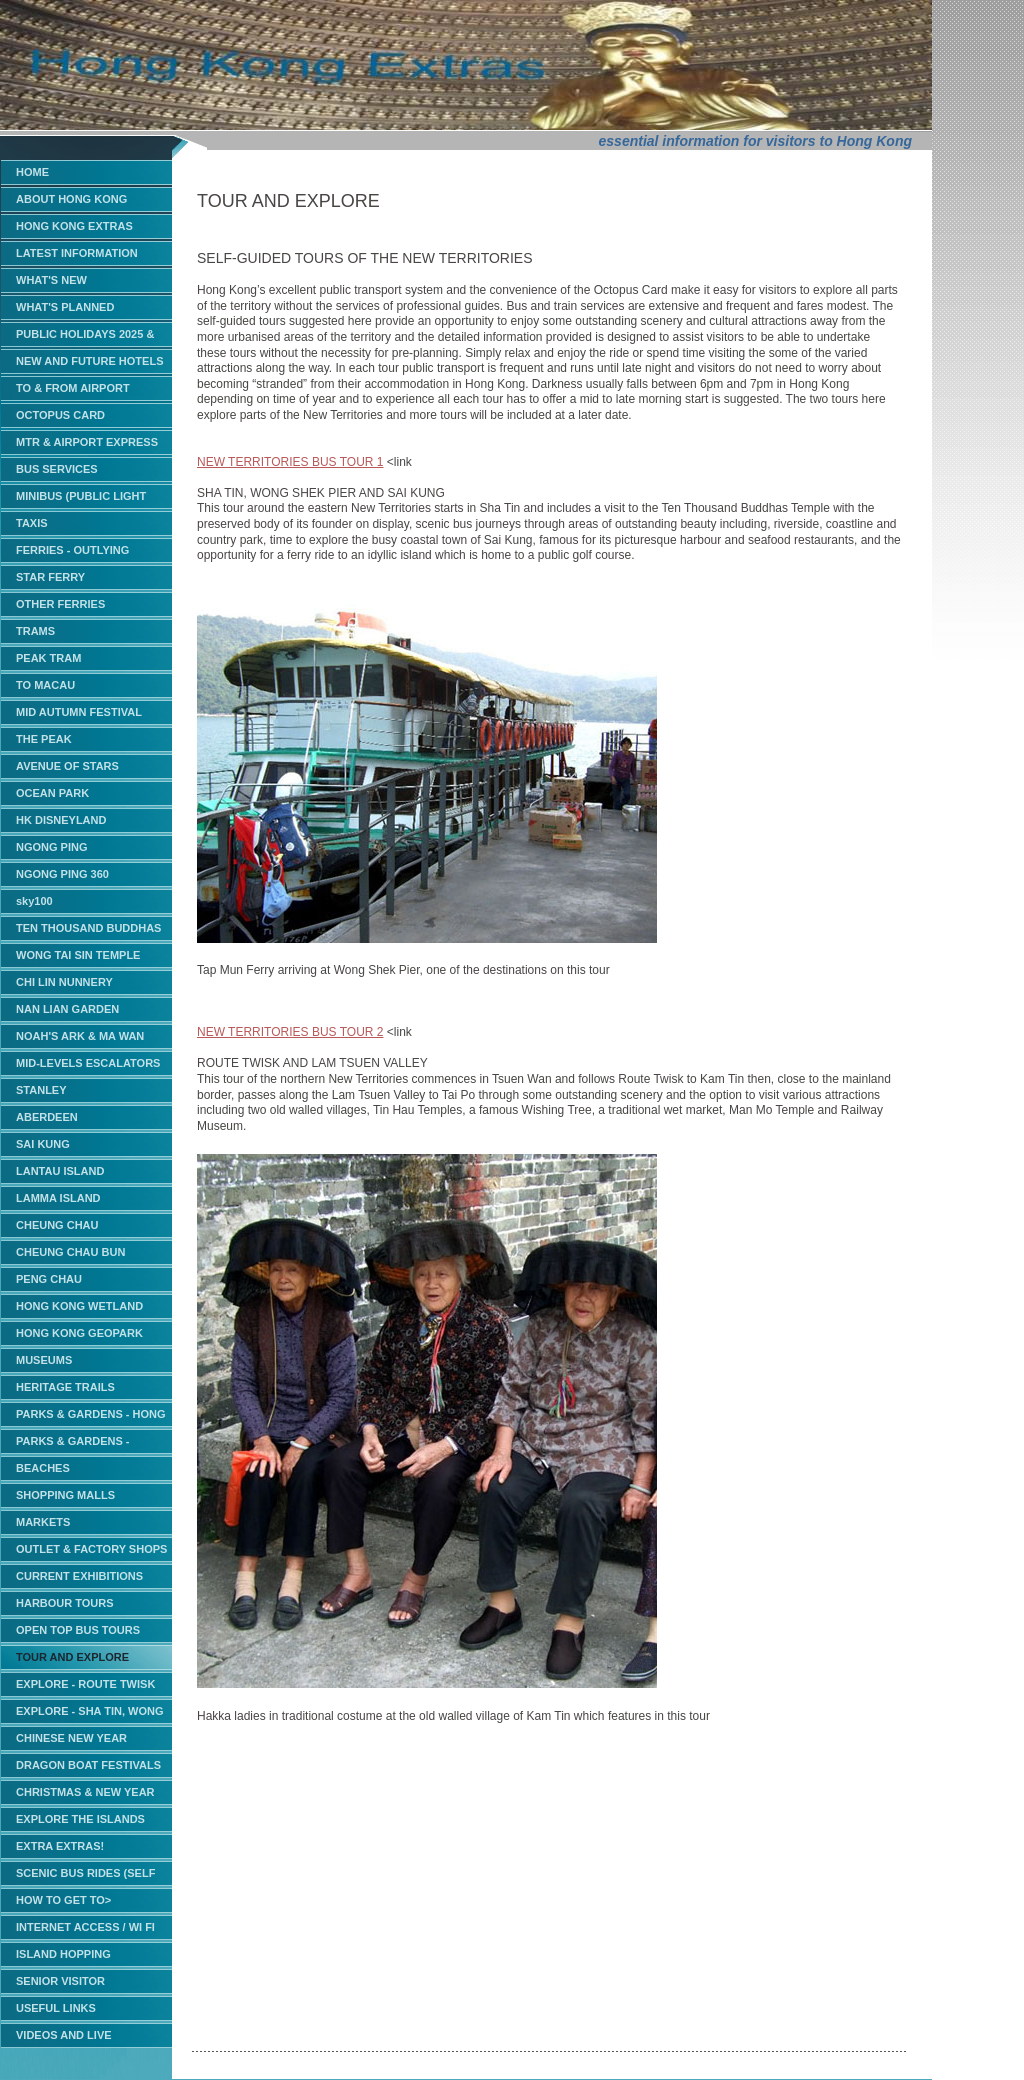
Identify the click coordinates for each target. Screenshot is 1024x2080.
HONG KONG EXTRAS (74, 226)
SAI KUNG (43, 1144)
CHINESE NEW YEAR (71, 1738)
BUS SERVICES (57, 469)
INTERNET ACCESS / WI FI (85, 1927)
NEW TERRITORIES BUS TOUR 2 (290, 1032)
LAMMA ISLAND (58, 1198)
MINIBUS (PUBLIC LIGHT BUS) (81, 499)
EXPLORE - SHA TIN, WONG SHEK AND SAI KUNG (90, 1714)
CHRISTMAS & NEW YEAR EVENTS (85, 1795)
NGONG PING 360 (62, 874)
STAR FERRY (50, 577)
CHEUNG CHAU (57, 1225)
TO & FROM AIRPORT (73, 388)
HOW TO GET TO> (63, 1900)
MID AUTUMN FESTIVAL (79, 712)
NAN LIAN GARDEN (67, 1009)
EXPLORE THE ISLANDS (80, 1819)
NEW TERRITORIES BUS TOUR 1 (290, 462)
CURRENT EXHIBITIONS (79, 1576)
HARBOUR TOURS (65, 1603)
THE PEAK (44, 739)
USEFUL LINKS (56, 2008)
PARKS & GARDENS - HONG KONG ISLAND (91, 1417)
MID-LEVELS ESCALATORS (88, 1063)
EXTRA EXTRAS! (60, 1846)
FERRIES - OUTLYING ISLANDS (72, 553)
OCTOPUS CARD (60, 415)
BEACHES (43, 1468)
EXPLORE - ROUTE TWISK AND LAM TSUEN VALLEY (85, 1687)
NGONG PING (52, 847)
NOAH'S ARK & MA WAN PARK (80, 1039)
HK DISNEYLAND (61, 820)
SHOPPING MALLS (65, 1495)
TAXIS (32, 523)
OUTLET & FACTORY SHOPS (91, 1549)
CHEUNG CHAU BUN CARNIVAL (70, 1255)
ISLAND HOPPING (63, 1954)
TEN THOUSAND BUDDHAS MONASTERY (88, 931)
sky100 (34, 901)
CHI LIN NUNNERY (64, 982)
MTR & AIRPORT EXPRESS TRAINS (87, 445)
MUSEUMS (44, 1360)
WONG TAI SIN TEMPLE (78, 955)
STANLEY (41, 1090)
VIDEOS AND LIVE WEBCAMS (64, 2038)
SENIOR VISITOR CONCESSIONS (60, 1984)
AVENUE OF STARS (67, 766)
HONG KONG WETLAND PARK (79, 1309)
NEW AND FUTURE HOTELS (89, 361)
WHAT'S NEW (51, 280)
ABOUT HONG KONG (71, 199)
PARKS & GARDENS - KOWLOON (72, 1444)
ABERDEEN (47, 1117)
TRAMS (35, 631)
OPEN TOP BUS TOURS (78, 1630)
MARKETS (43, 1522)
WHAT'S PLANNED (65, 307)
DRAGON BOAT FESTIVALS (88, 1765)
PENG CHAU (49, 1279)
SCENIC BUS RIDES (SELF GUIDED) (85, 1876)
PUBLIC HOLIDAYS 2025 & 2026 (85, 337)
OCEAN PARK (52, 793)
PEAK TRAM (48, 658)
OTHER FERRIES (60, 604)
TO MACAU (45, 685)
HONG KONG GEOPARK (79, 1333)
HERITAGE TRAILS (65, 1387)
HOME (32, 172)
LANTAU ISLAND (60, 1171)
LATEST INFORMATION (77, 253)
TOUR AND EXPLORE (72, 1657)
